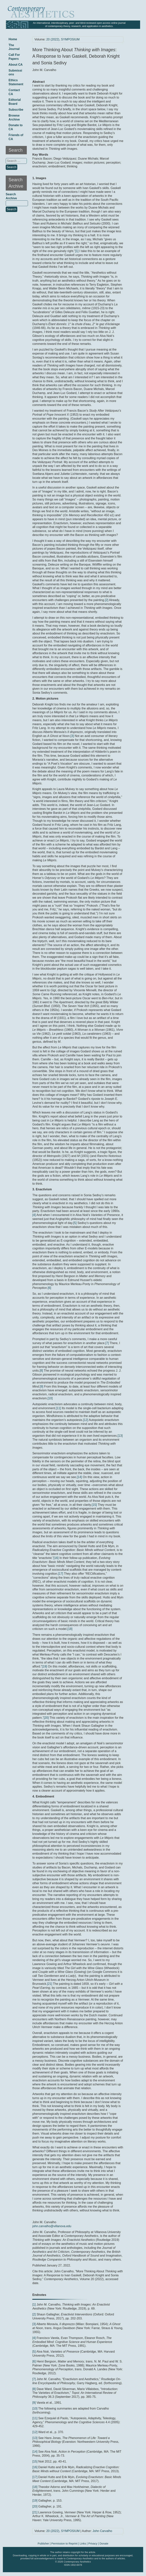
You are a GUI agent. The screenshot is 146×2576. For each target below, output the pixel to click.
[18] (69, 1628)
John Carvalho (102, 2531)
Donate (103, 2543)
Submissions (15, 72)
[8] (41, 1370)
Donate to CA (16, 127)
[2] (106, 600)
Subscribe (16, 109)
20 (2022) (52, 39)
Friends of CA (16, 137)
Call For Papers (14, 56)
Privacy (92, 2543)
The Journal (14, 47)
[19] (44, 1666)
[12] (85, 1420)
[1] (77, 251)
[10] (50, 1398)
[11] (58, 1408)
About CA (16, 64)
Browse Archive (14, 117)
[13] (120, 1435)
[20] (46, 1717)
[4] (34, 1215)
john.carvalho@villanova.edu (51, 2226)
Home (13, 39)
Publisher (43, 2543)
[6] (49, 1287)
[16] (56, 1557)
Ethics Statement (16, 82)
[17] (60, 1573)
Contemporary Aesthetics (77, 2561)
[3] (72, 736)
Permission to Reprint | (65, 2543)
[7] (107, 1343)
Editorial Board (15, 101)
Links (83, 2543)
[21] (49, 1983)
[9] (41, 1386)
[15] (94, 1504)
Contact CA (14, 92)
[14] (79, 1477)
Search (11, 209)
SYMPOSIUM (70, 39)
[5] (75, 1223)
